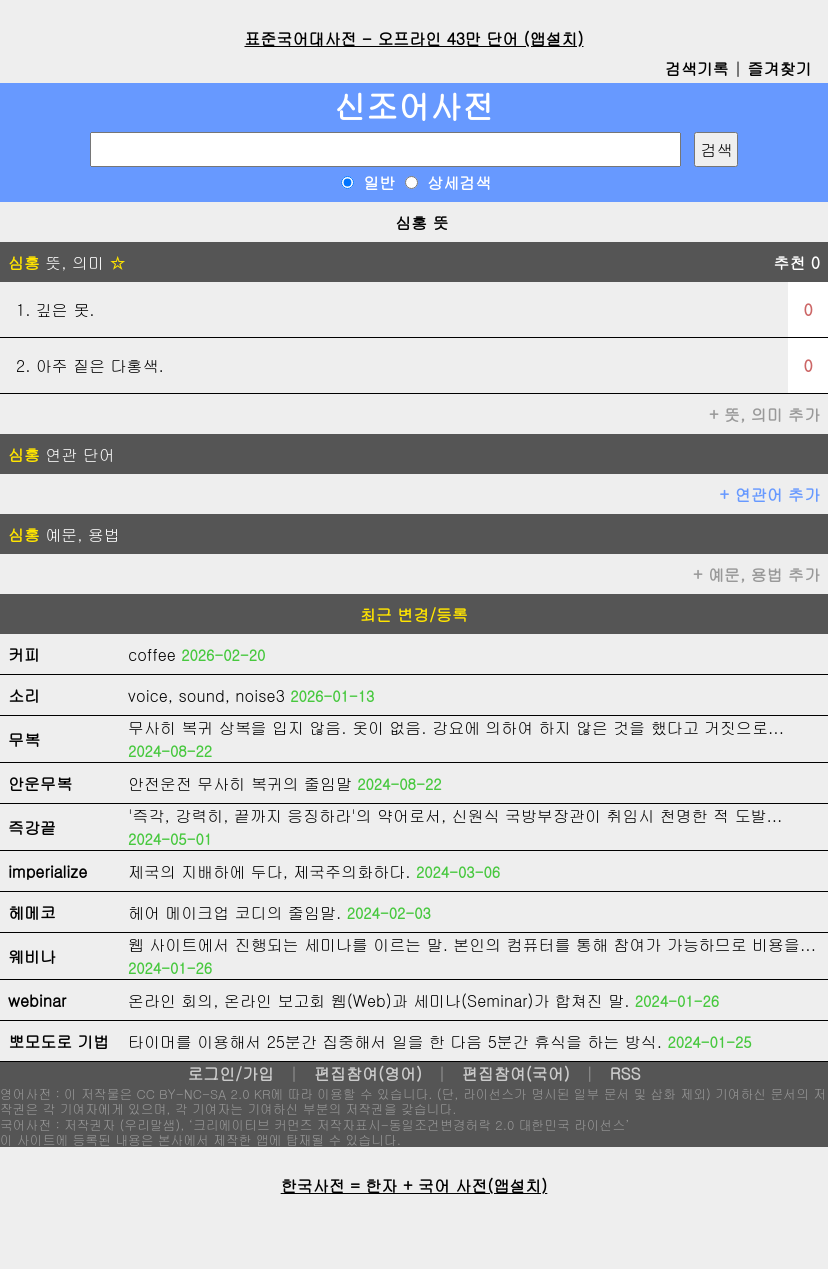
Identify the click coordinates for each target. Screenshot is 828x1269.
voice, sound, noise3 (206, 695)
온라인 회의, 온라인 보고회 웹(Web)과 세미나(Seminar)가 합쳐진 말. (379, 1000)
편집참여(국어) (516, 1073)
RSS (625, 1073)
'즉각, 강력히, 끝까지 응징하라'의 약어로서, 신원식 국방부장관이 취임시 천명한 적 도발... (455, 815)
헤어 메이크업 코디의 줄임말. (234, 912)
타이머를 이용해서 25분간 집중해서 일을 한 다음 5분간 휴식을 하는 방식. (395, 1041)
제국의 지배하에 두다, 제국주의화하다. (269, 871)
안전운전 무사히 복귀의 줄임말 (240, 783)
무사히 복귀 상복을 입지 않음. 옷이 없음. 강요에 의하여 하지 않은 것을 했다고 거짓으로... (456, 727)
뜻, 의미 (66, 262)
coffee (152, 654)
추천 (796, 262)
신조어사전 (414, 105)
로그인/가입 (230, 1073)
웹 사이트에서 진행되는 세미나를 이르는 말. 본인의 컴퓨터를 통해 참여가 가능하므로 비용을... (472, 944)
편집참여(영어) (368, 1073)
